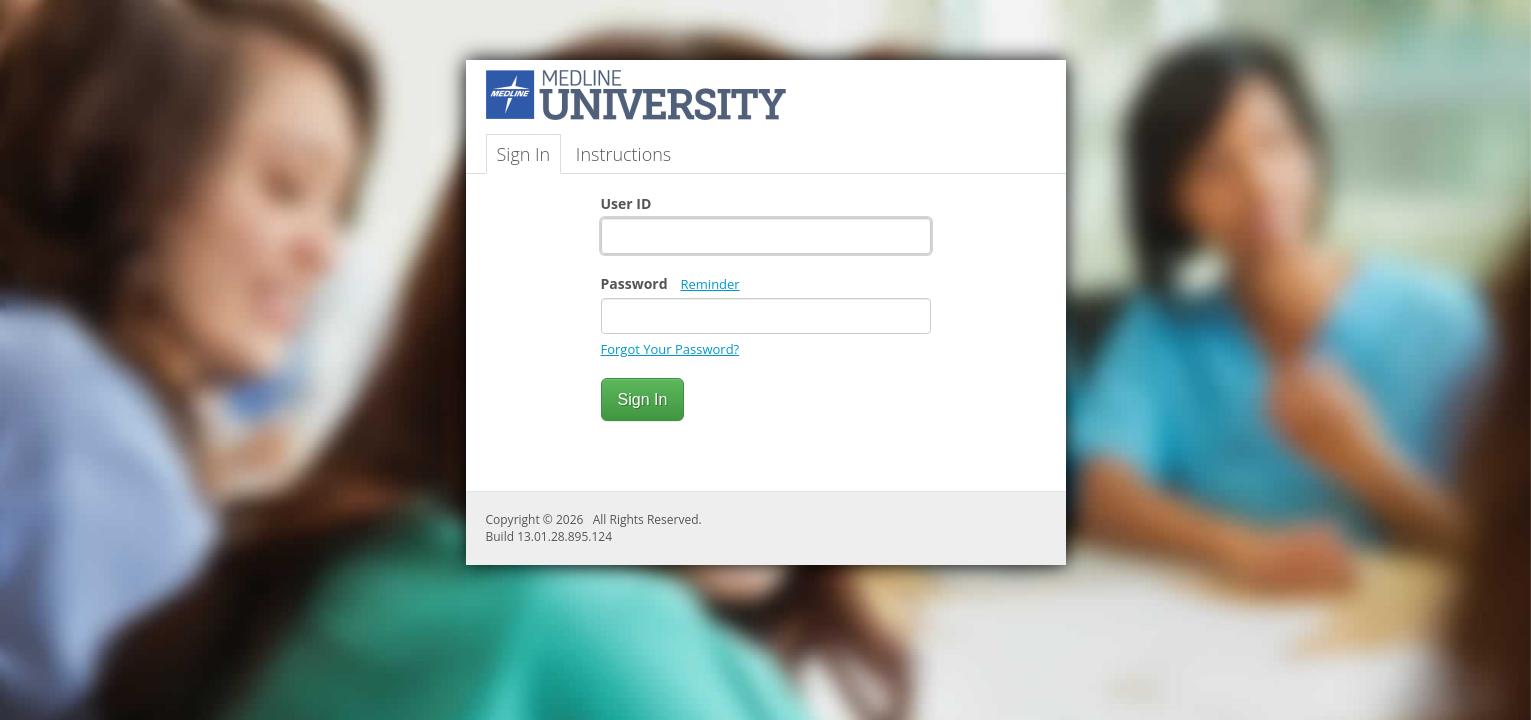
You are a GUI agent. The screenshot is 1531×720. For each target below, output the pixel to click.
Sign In (524, 154)
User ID (626, 203)
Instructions (623, 154)
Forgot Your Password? (670, 349)
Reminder (710, 284)
